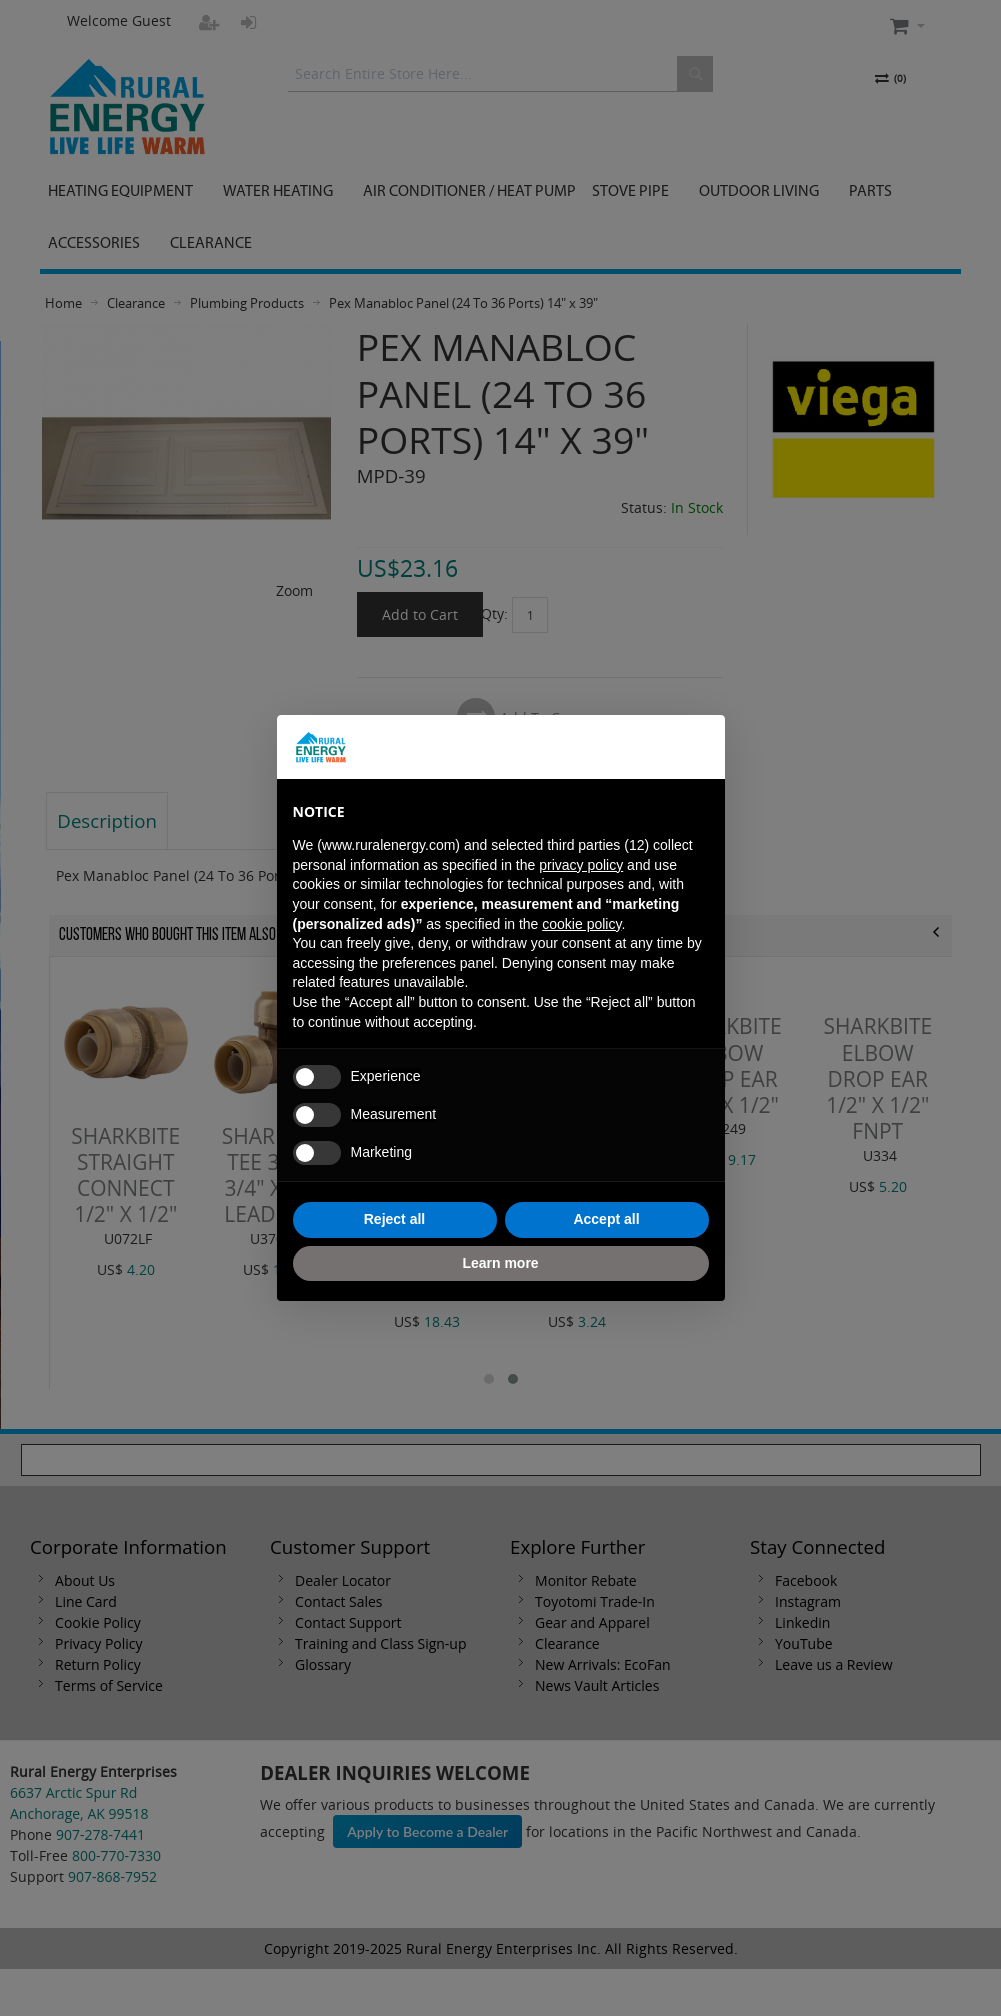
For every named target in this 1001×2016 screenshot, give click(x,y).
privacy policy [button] (581, 865)
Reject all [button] (394, 1219)
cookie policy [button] (581, 924)
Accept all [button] (606, 1219)
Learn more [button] (500, 1263)
